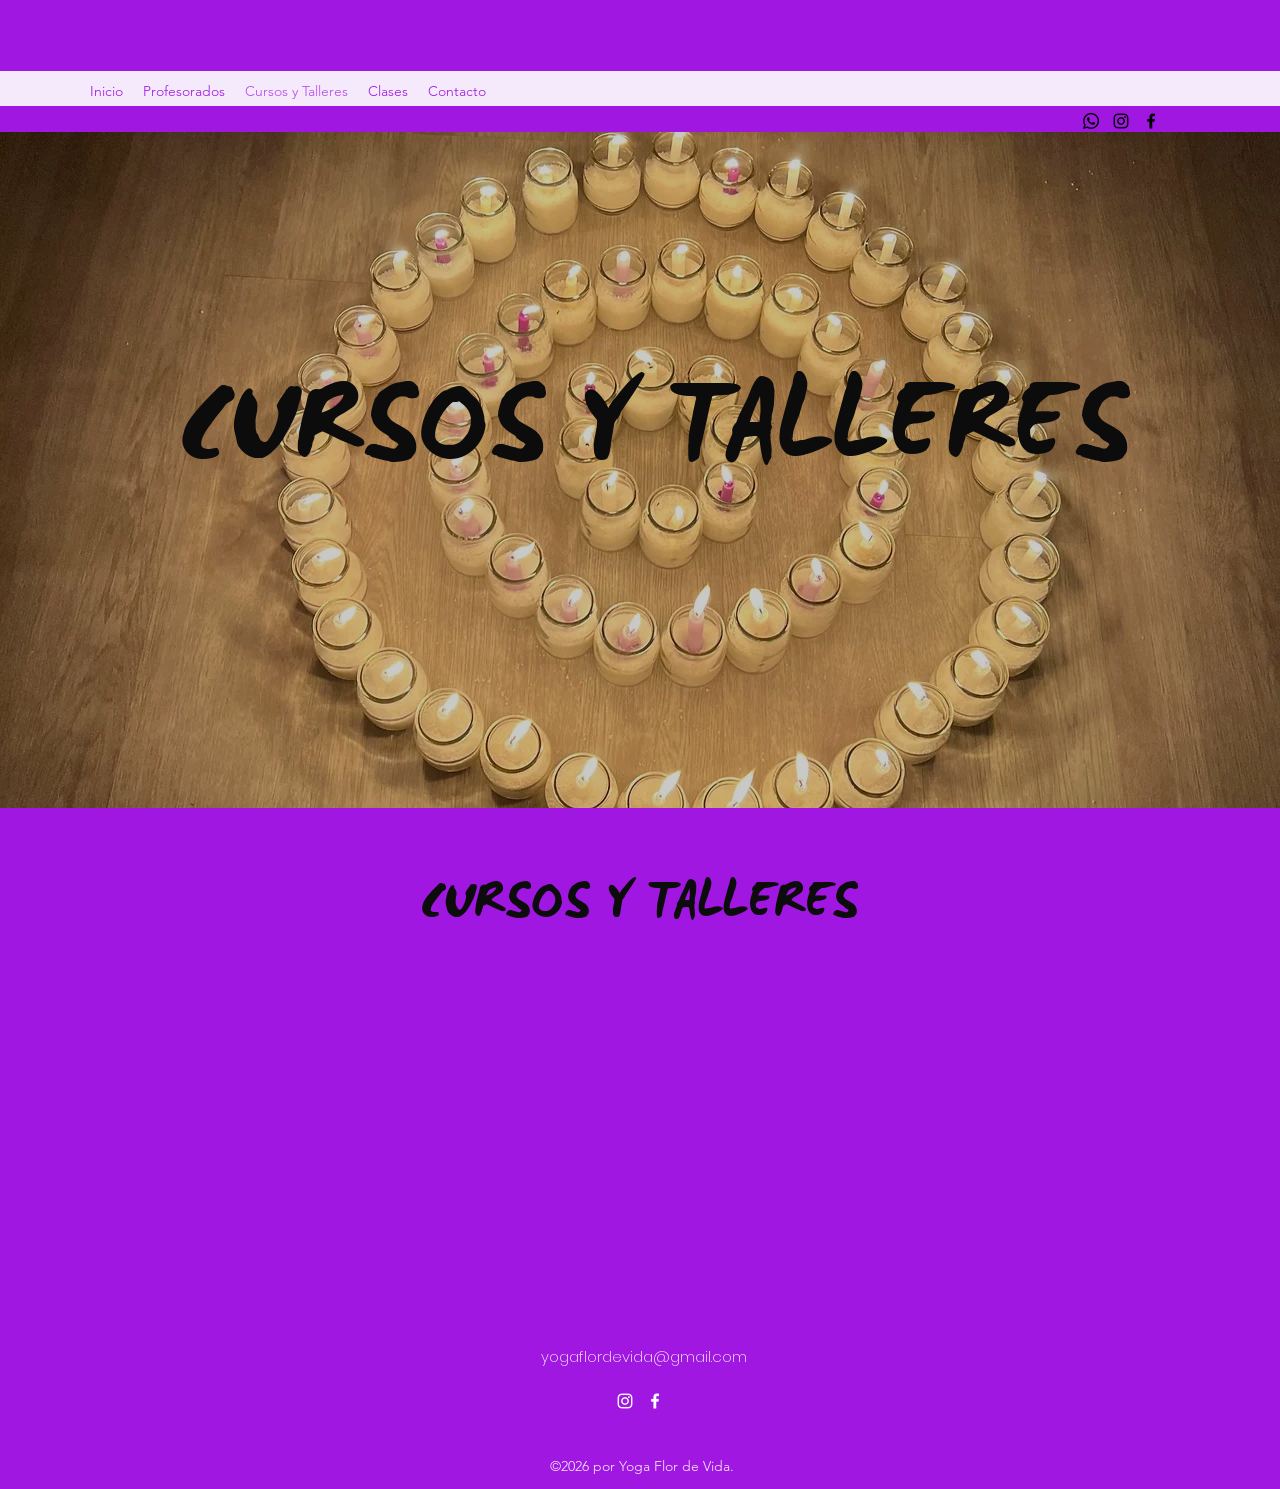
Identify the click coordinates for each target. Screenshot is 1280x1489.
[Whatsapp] (1091, 121)
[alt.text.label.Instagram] (1121, 121)
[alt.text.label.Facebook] (1151, 121)
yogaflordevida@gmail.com (644, 1356)
